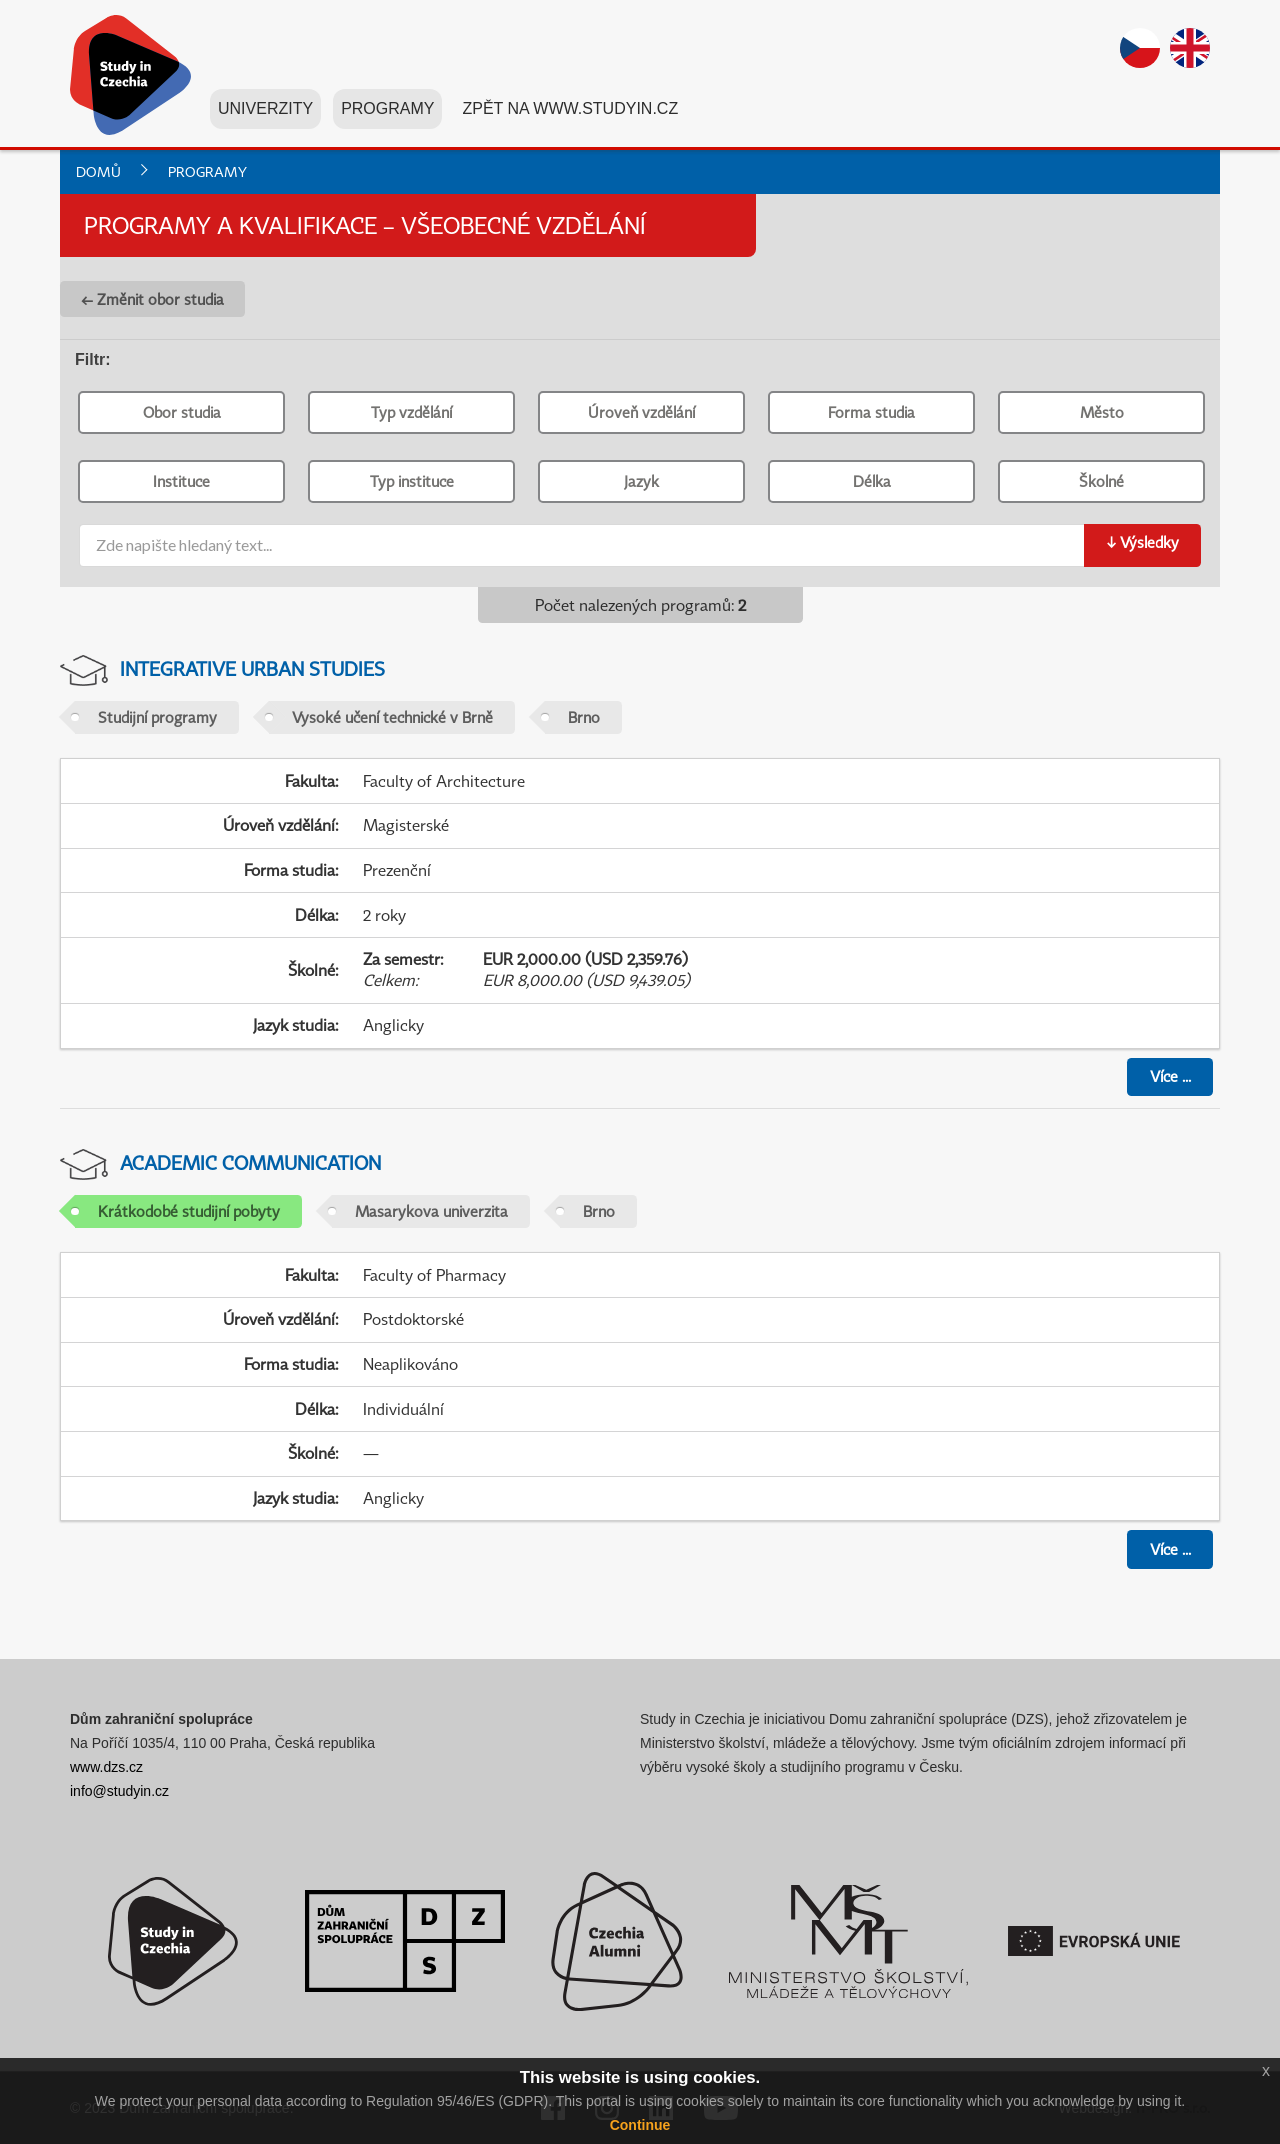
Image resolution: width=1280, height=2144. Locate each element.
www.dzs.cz (106, 1767)
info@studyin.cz (119, 1791)
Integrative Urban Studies (252, 668)
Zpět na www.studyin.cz (570, 108)
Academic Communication (250, 1162)
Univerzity (265, 108)
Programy (387, 108)
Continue (640, 2125)
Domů (98, 171)
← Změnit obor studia (152, 299)
